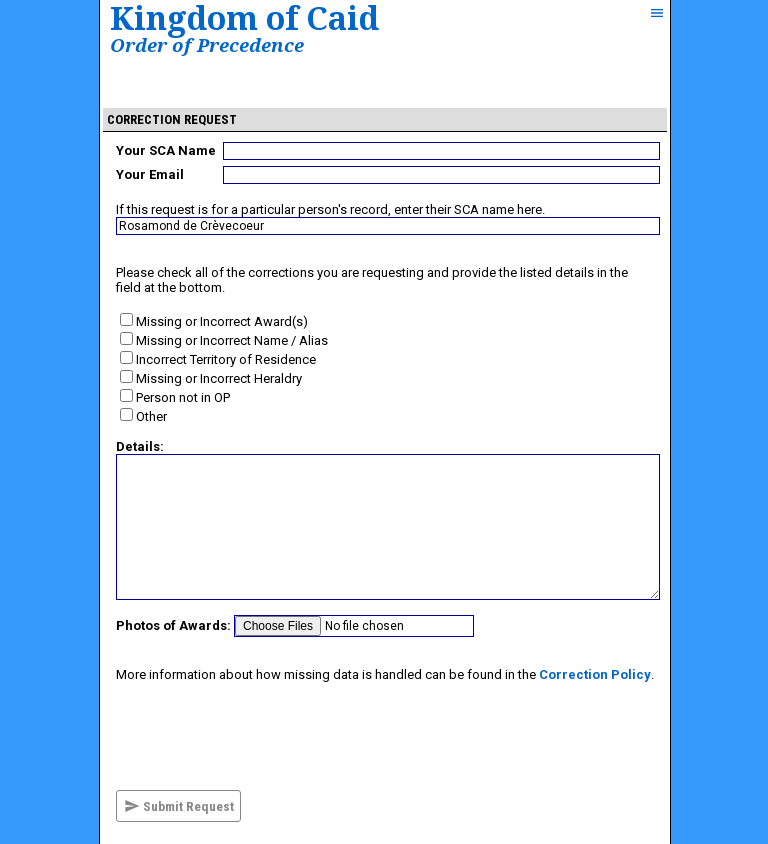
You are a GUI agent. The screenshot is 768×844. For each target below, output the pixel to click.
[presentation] (268, 736)
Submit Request (179, 806)
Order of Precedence (207, 44)
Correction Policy (595, 674)
